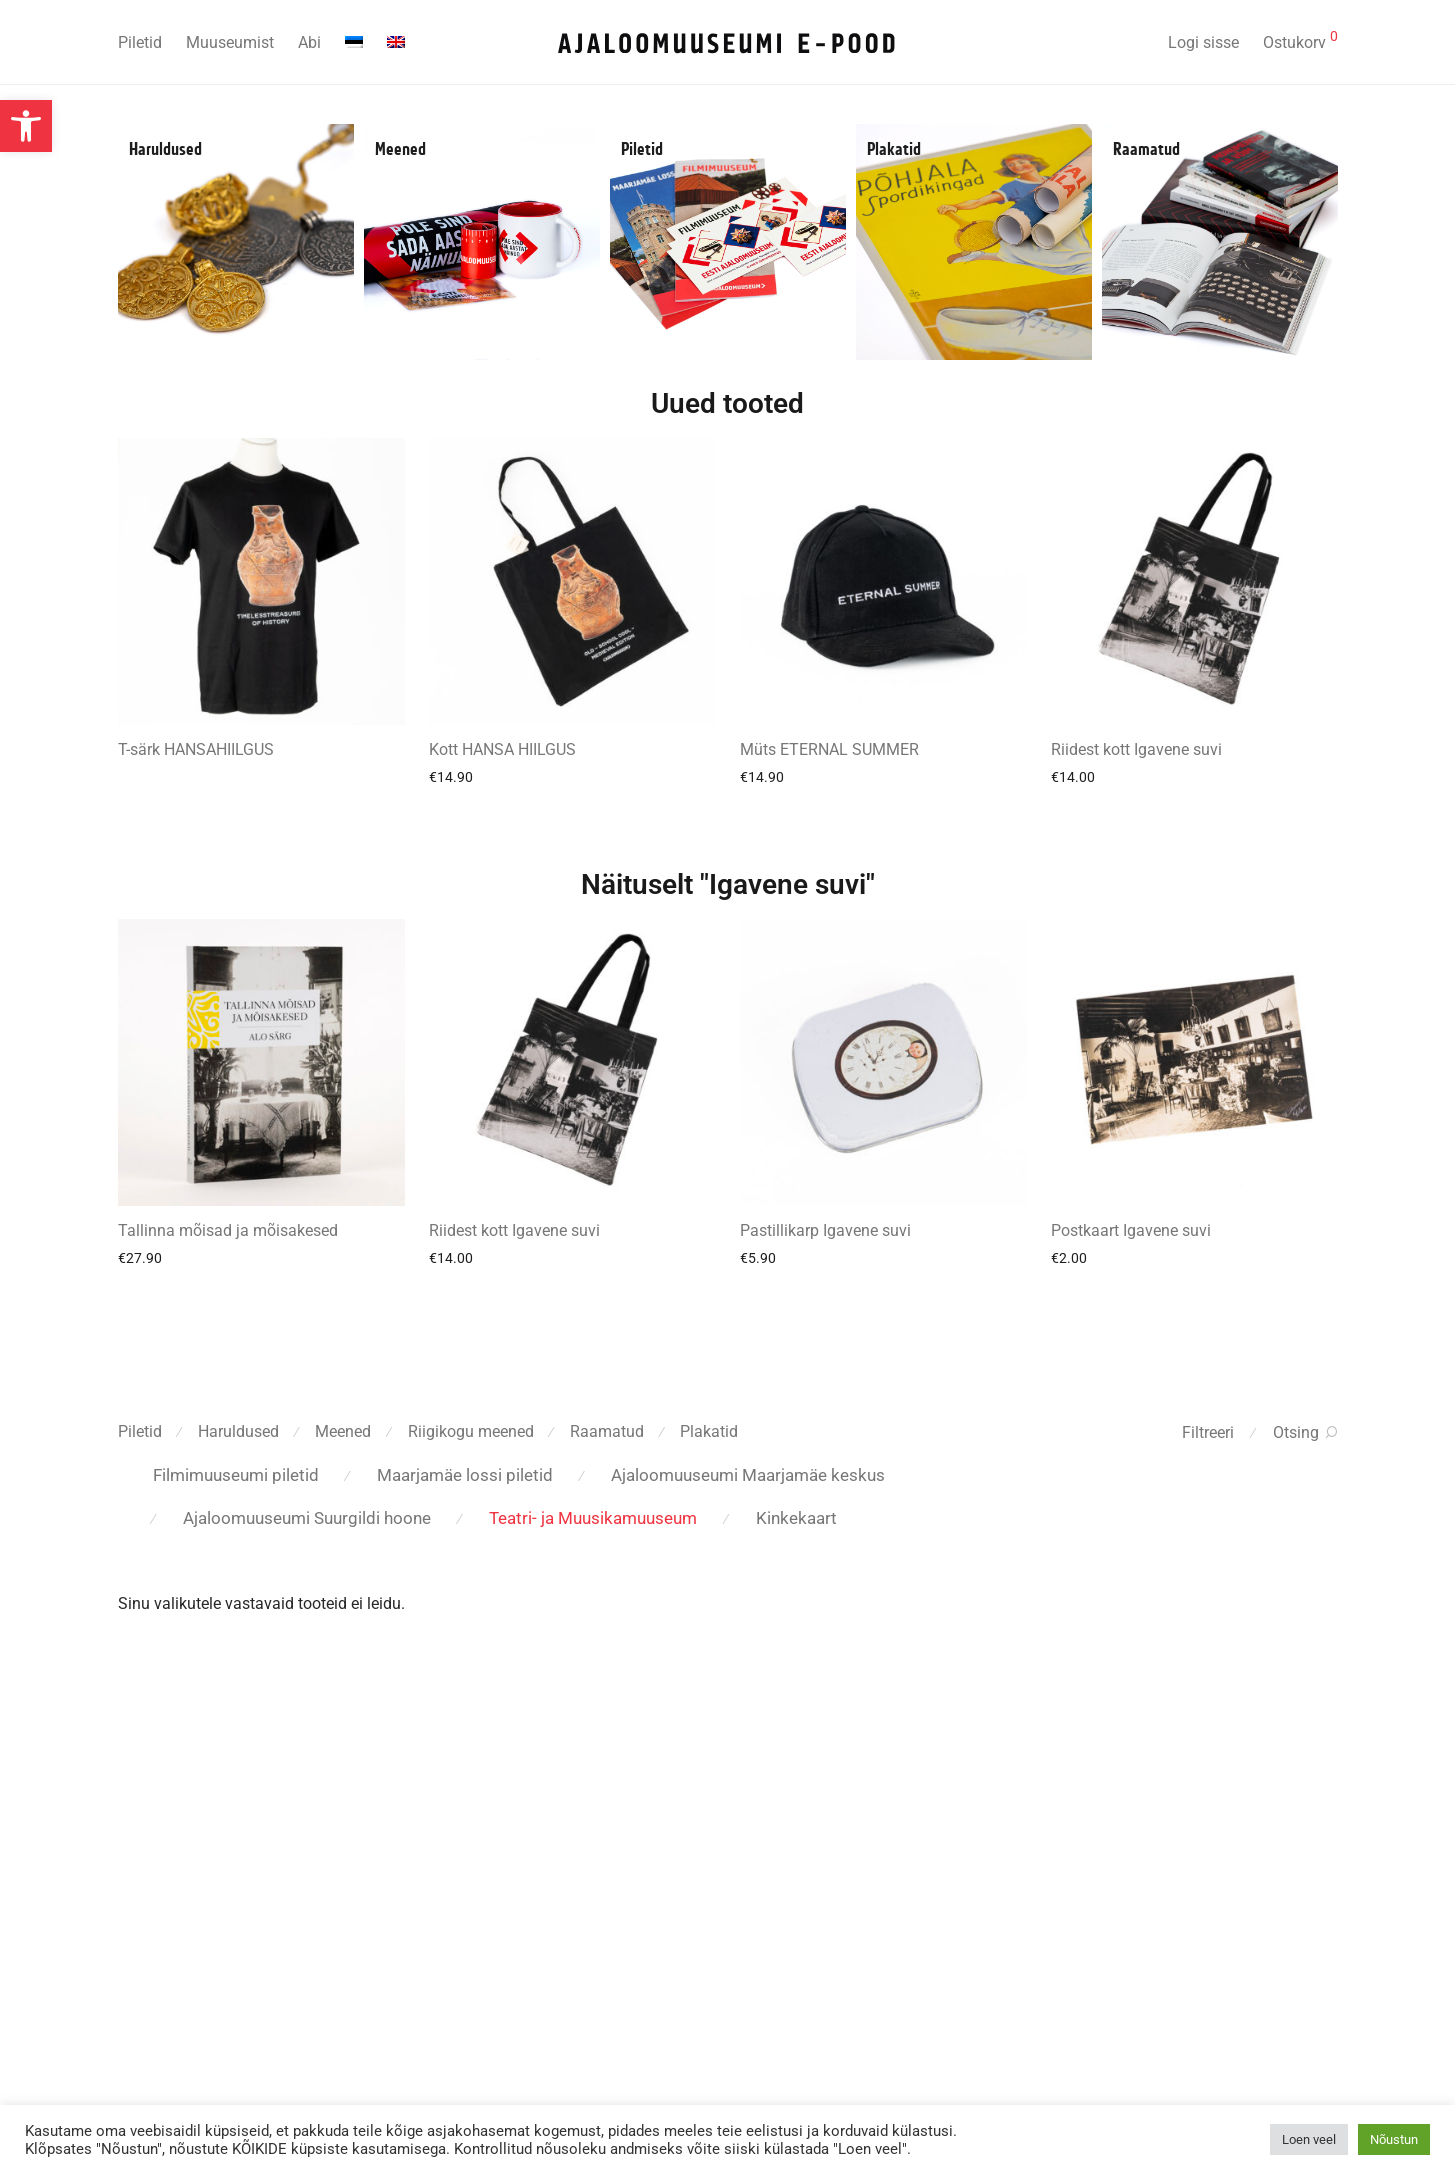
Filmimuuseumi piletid (236, 1475)
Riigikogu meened (471, 1431)
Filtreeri (1208, 1432)
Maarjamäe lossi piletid (465, 1475)
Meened (400, 150)
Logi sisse (1203, 42)
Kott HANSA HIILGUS (502, 749)
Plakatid (894, 150)
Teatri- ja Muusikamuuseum (593, 1518)
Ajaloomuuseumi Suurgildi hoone (307, 1518)
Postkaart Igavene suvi (1131, 1230)
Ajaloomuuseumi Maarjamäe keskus (748, 1475)
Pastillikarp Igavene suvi (825, 1230)
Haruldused (165, 150)
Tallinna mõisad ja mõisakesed (228, 1230)
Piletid (140, 42)
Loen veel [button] (1309, 2139)
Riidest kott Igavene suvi (1136, 749)
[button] (26, 126)
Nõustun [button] (1394, 2139)
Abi (309, 42)
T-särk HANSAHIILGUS (196, 749)
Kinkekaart (796, 1518)
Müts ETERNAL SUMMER (829, 749)
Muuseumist (230, 42)
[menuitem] (354, 43)
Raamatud (1146, 150)
